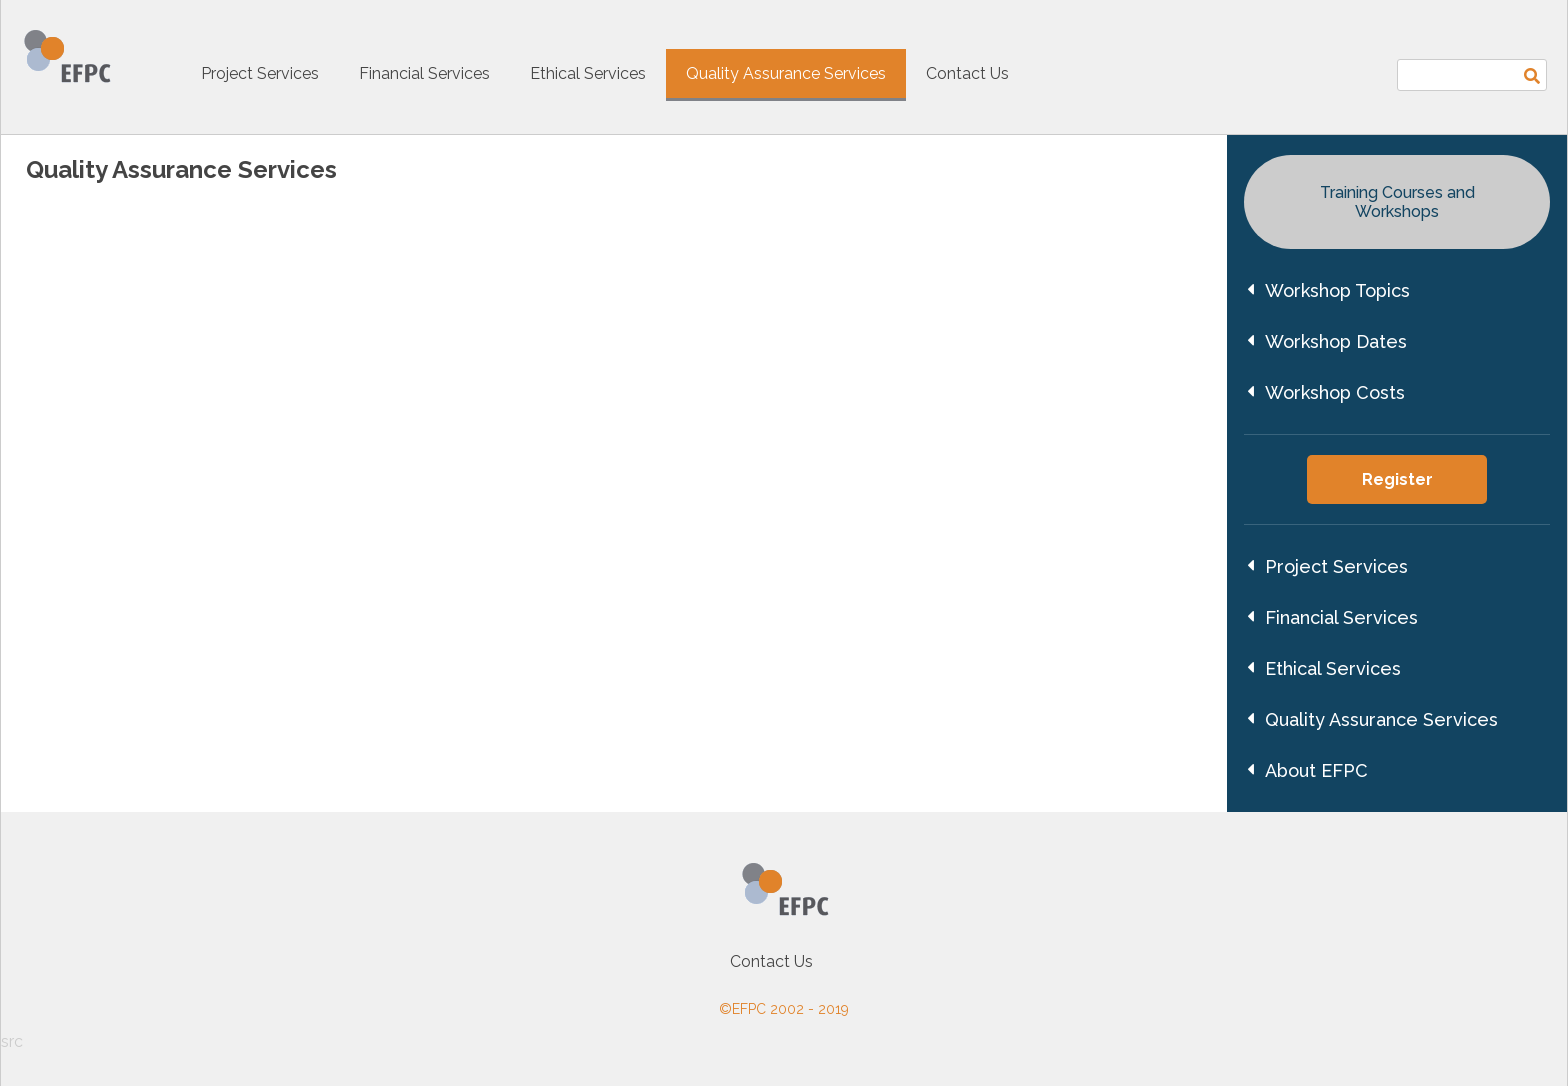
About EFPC (1307, 770)
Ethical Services (588, 73)
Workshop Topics (1328, 290)
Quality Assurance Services (786, 73)
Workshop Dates (1327, 341)
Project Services (260, 73)
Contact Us (967, 73)
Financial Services (424, 73)
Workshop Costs (1326, 392)
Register (1397, 479)
